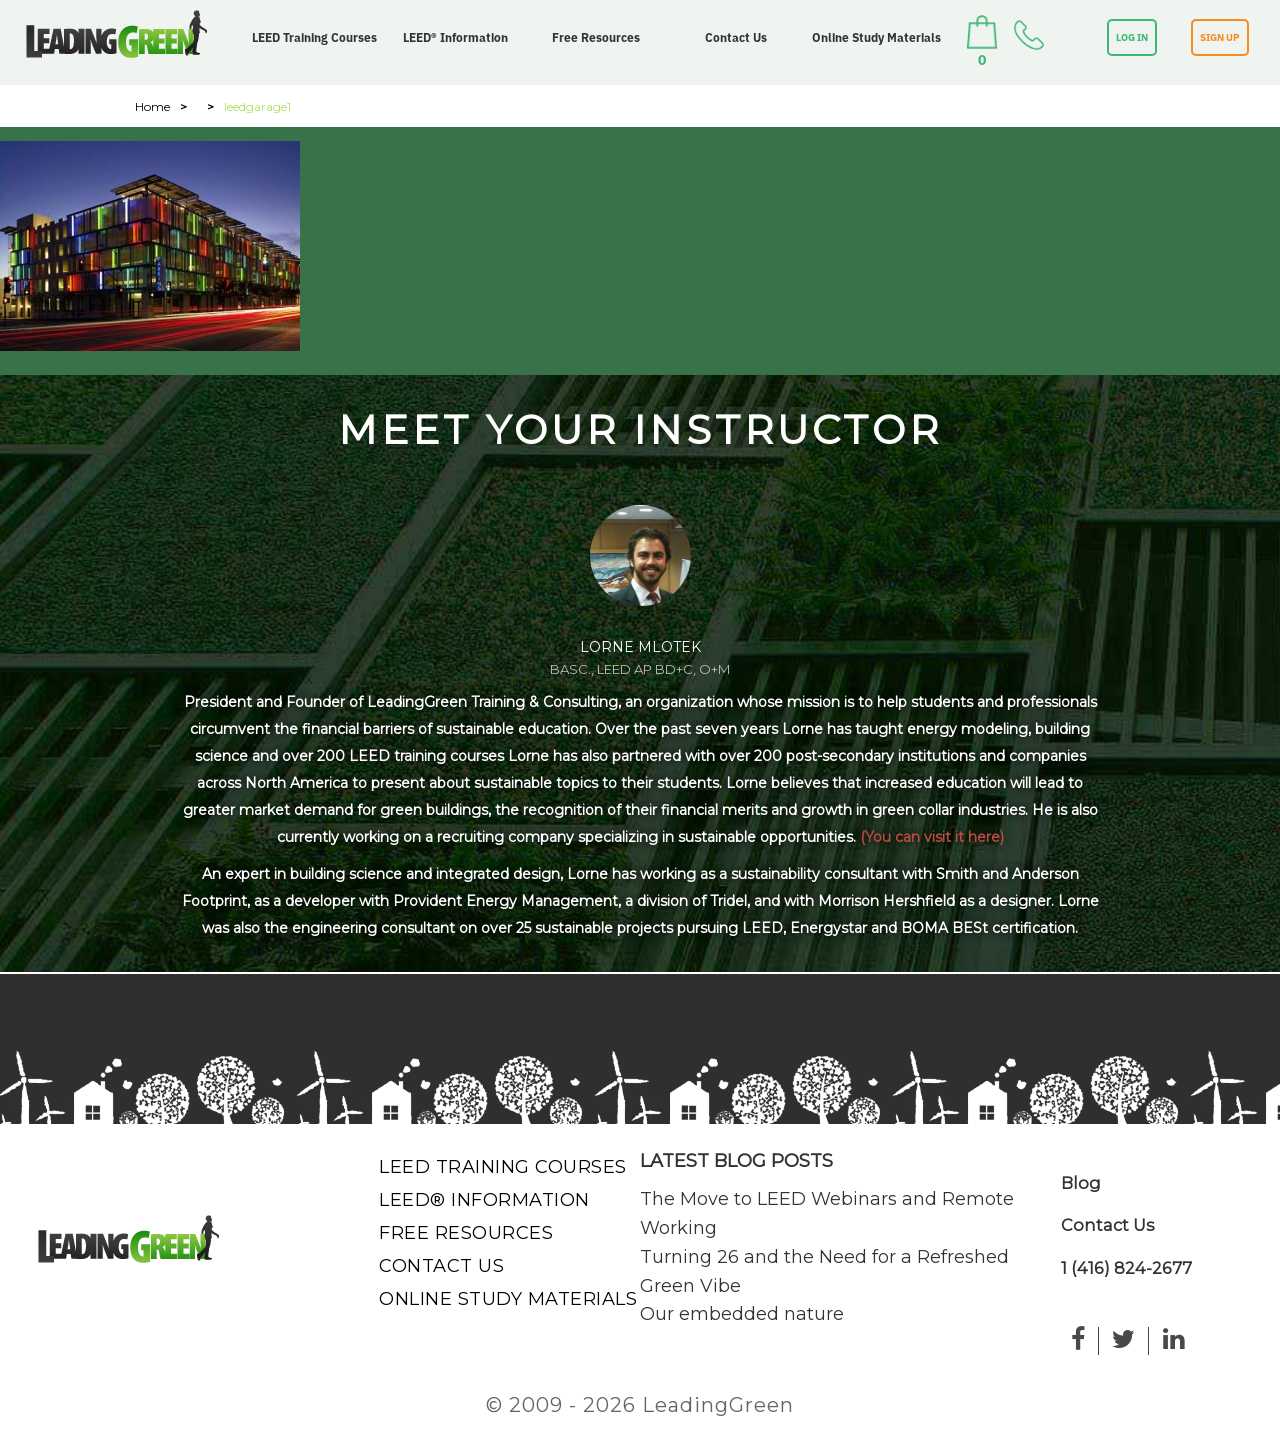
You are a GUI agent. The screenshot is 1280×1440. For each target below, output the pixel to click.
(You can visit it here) (932, 837)
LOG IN (1132, 37)
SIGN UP (1220, 37)
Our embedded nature (742, 1314)
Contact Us (736, 37)
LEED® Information (455, 37)
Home (152, 106)
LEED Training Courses (314, 37)
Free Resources (596, 37)
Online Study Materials (876, 37)
